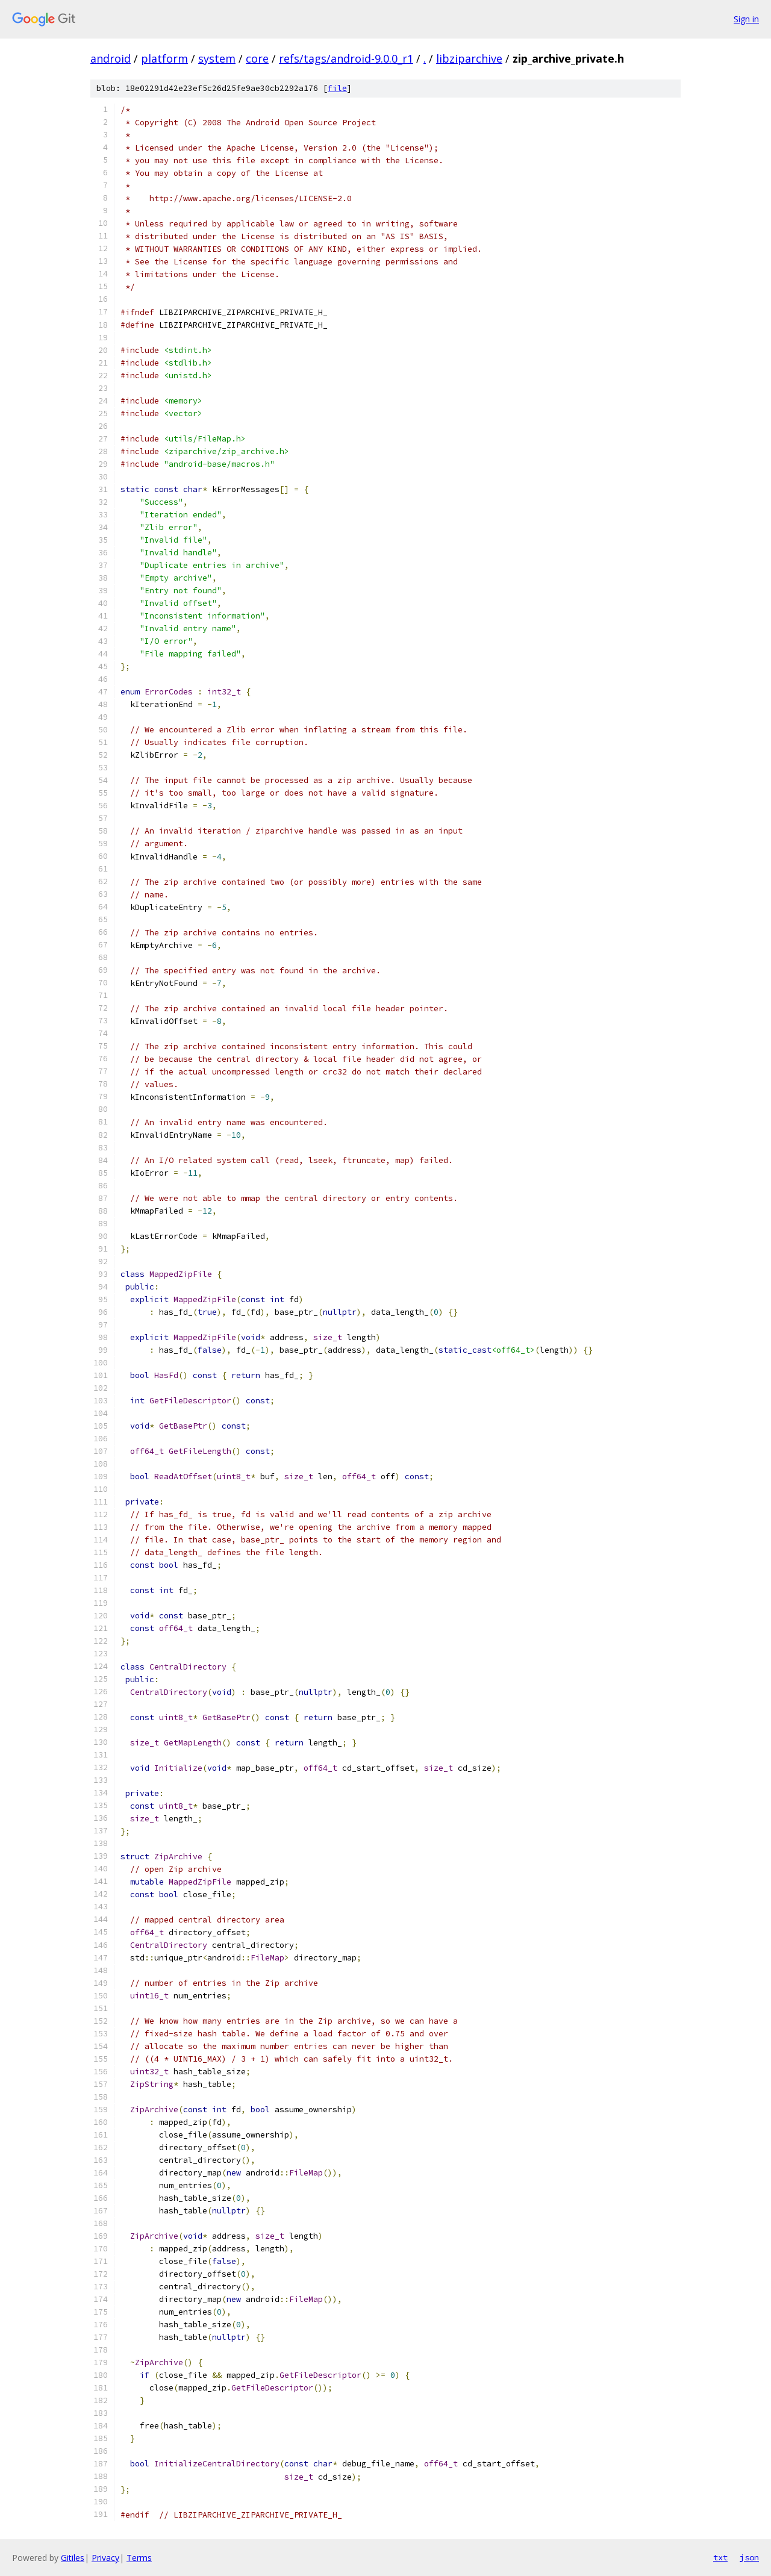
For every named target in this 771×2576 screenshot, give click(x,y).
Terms (139, 2557)
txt (720, 2557)
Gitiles (72, 2557)
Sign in (746, 19)
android (110, 58)
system (217, 58)
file (337, 88)
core (257, 58)
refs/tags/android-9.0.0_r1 (346, 58)
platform (164, 58)
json (749, 2557)
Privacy (105, 2557)
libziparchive (469, 58)
